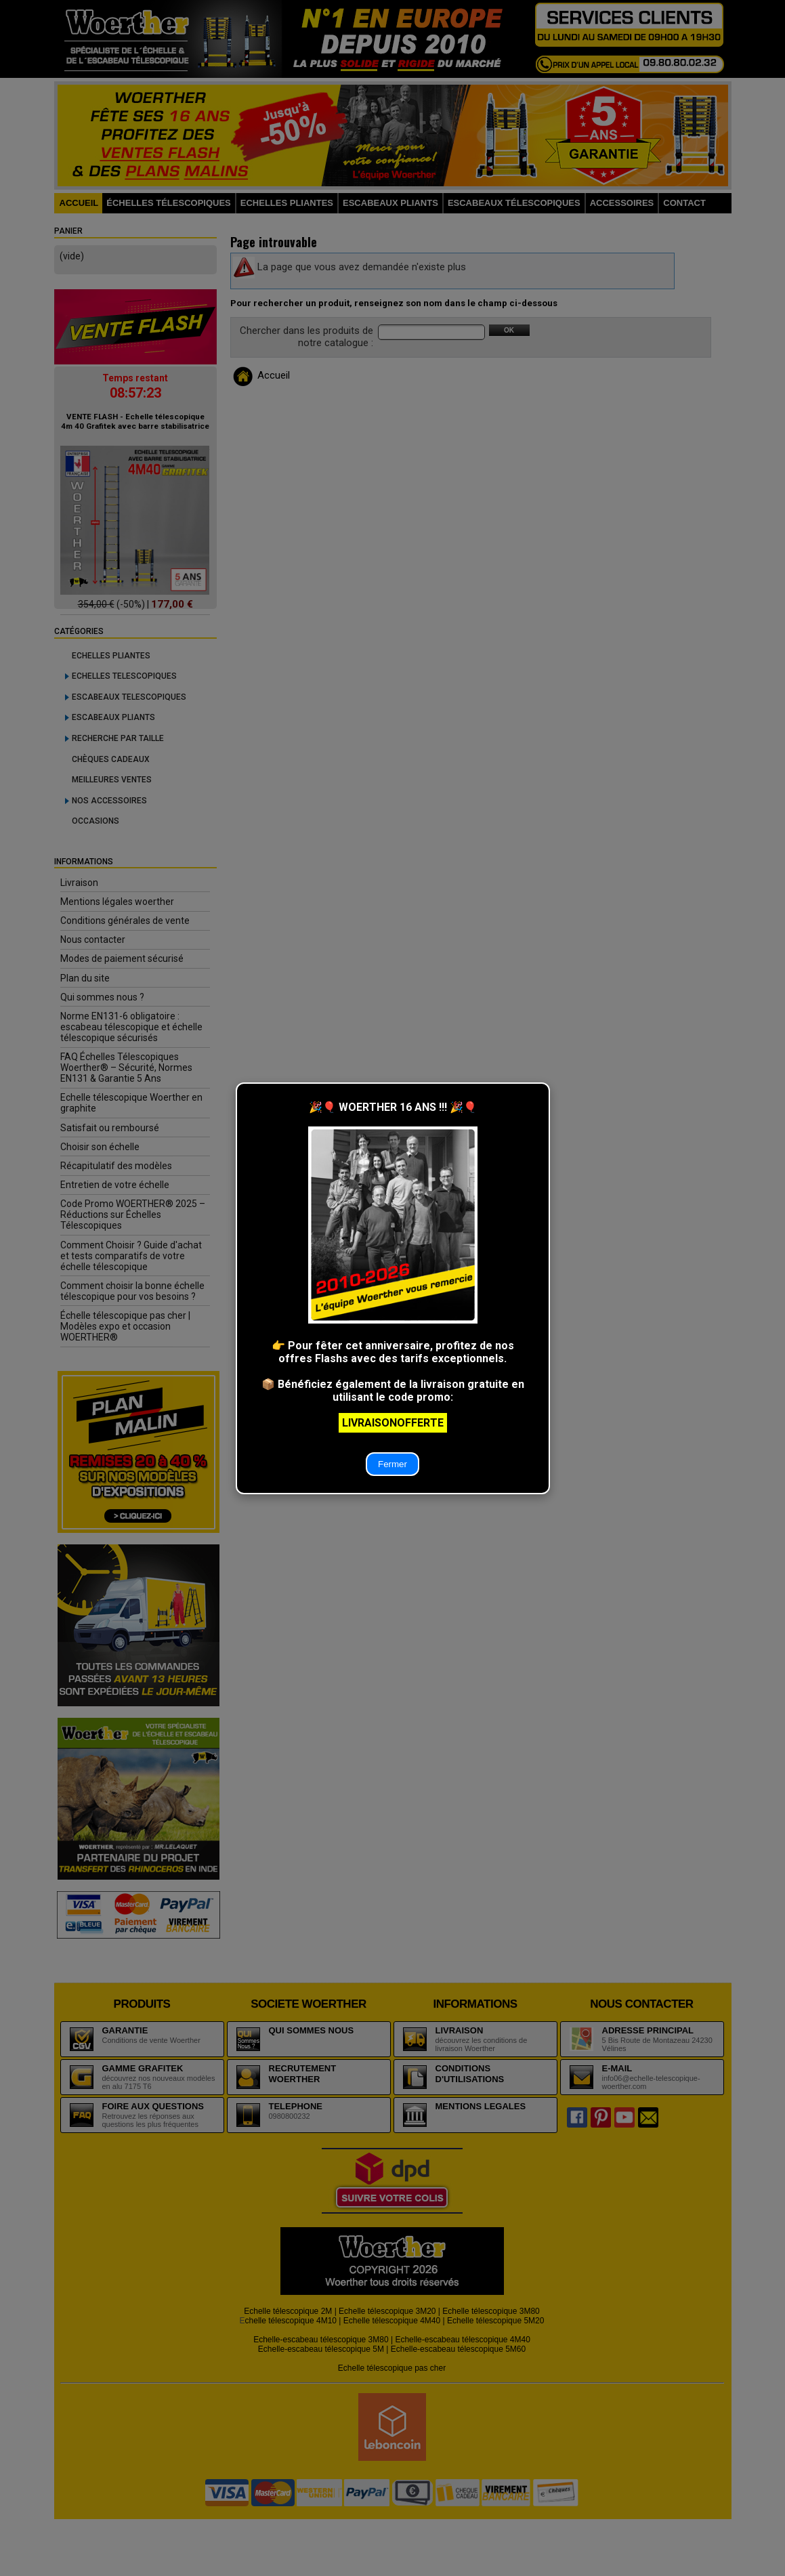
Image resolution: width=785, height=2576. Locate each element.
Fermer (392, 1464)
